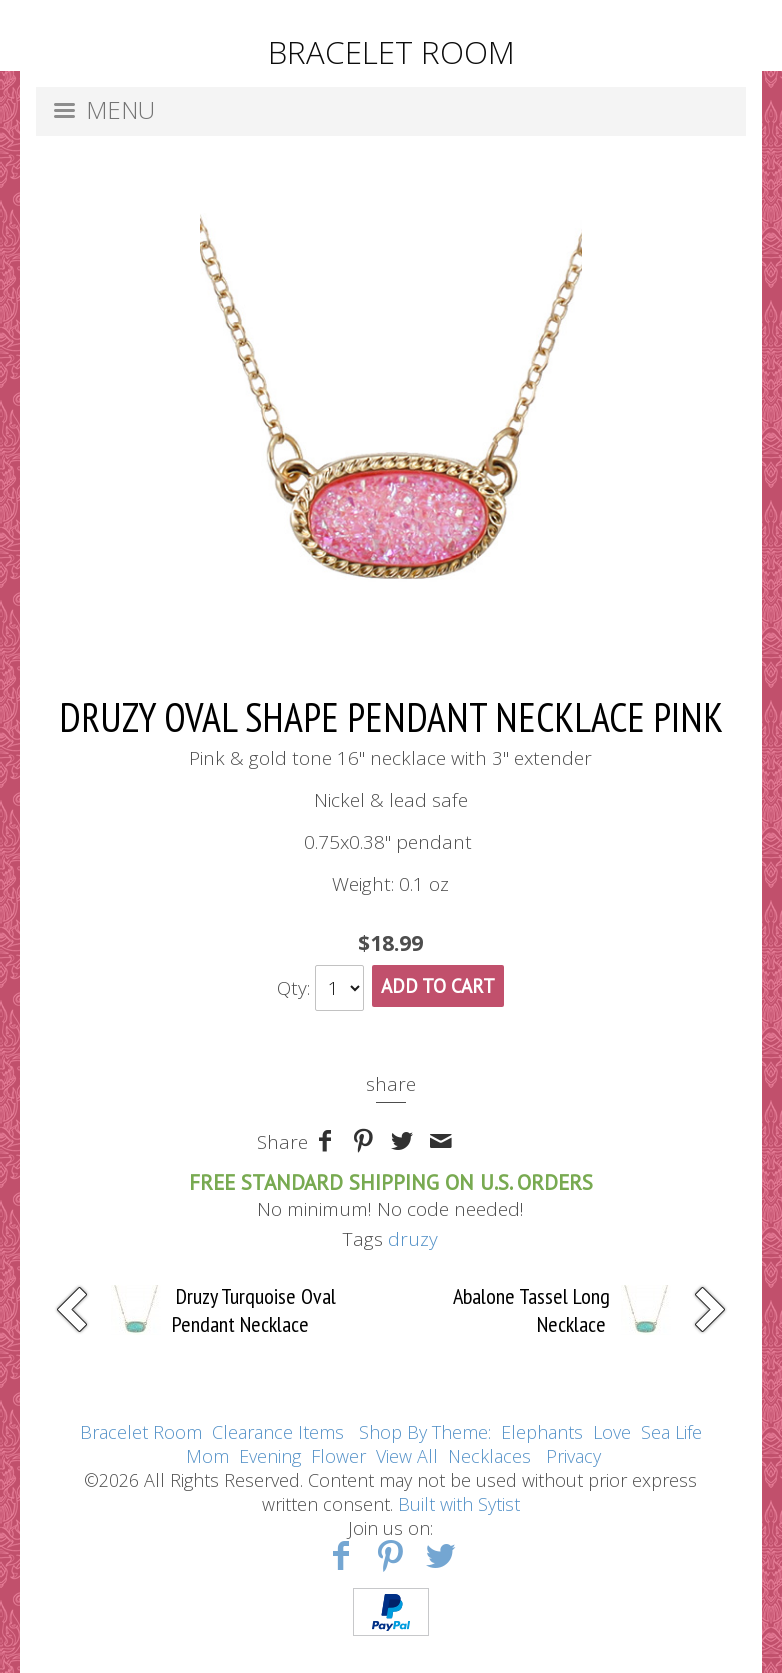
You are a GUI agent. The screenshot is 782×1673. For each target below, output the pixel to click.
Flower (338, 1456)
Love (612, 1432)
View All (407, 1456)
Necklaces (489, 1456)
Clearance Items (278, 1432)
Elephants (542, 1432)
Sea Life (671, 1432)
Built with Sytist (459, 1504)
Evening (270, 1456)
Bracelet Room (141, 1432)
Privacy (573, 1456)
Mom (207, 1456)
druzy (413, 1239)
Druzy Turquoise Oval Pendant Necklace (254, 1310)
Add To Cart (438, 986)
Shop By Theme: (427, 1432)
